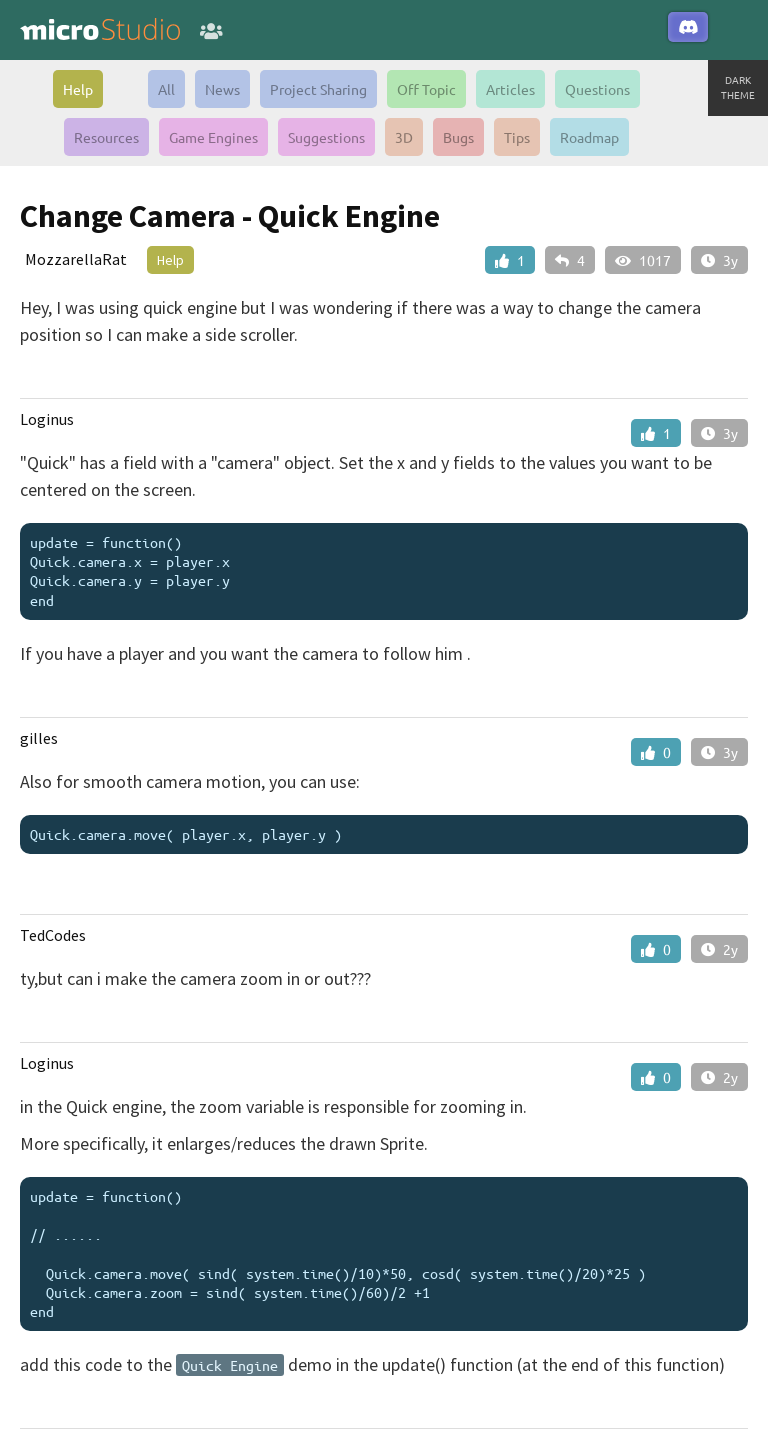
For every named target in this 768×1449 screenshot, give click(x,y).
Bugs (458, 137)
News (222, 89)
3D (404, 137)
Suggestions (326, 137)
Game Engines (213, 137)
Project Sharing (318, 89)
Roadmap (589, 137)
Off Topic (426, 89)
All (166, 89)
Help (78, 89)
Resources (106, 137)
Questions (597, 89)
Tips (517, 137)
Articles (510, 89)
